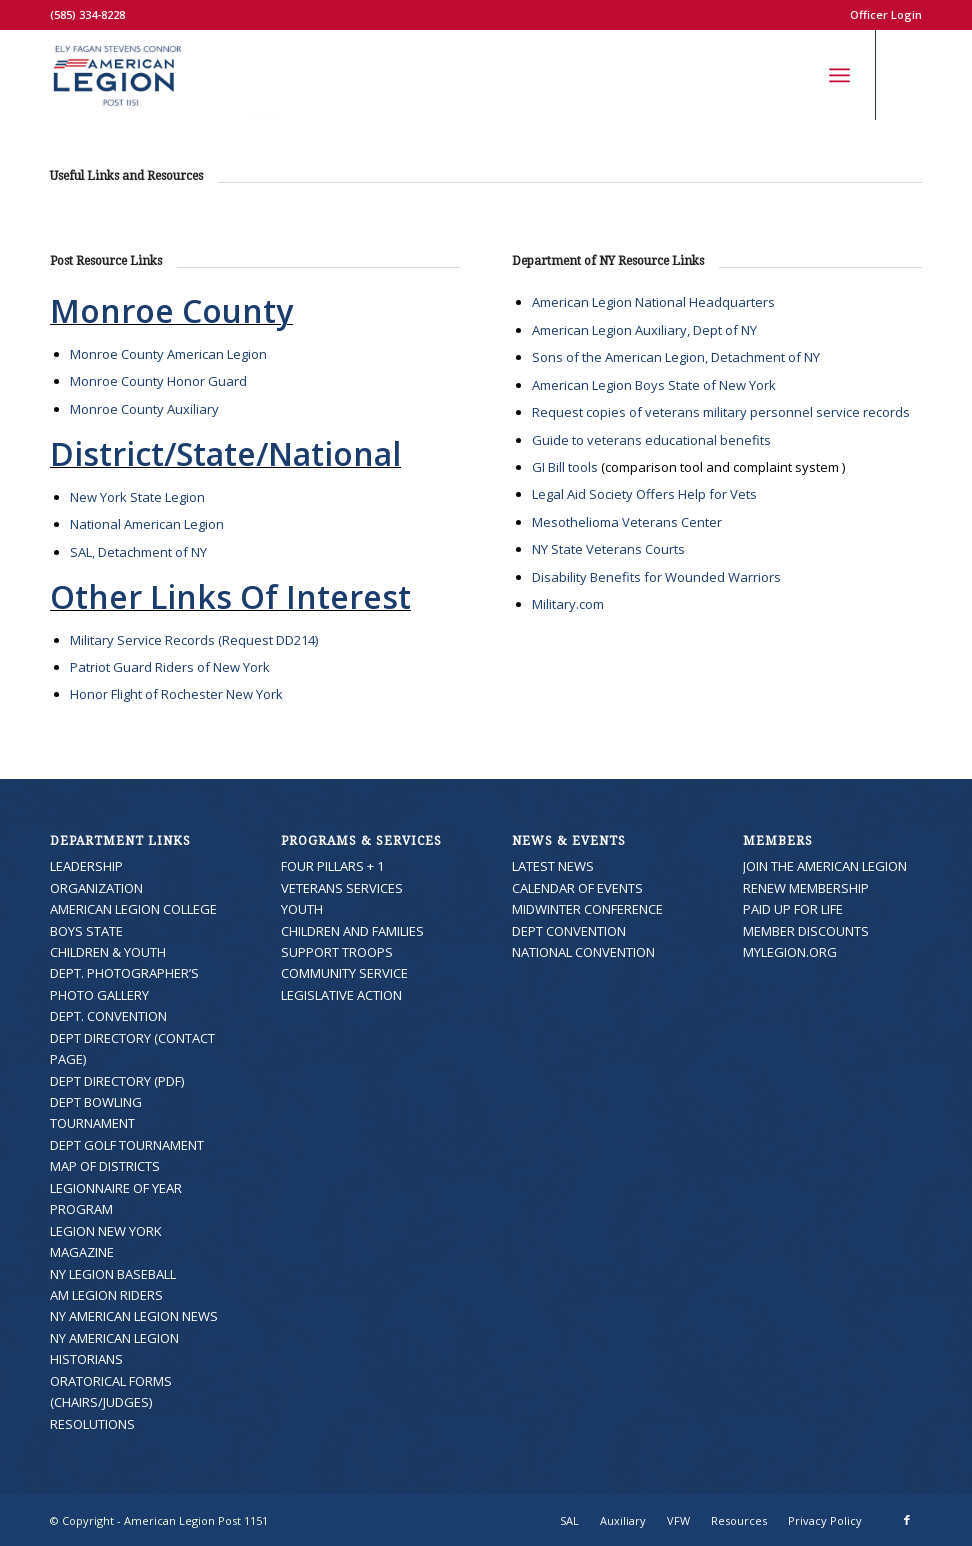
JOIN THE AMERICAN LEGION (825, 866)
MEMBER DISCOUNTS (806, 931)
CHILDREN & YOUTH (108, 952)
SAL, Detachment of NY (138, 552)
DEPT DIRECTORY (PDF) (117, 1081)
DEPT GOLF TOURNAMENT (127, 1145)
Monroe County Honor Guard (158, 381)
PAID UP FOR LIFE (793, 909)
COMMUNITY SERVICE (344, 973)
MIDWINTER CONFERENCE (587, 909)
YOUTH (302, 909)
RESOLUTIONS (92, 1424)
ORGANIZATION (96, 888)
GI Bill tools (565, 467)
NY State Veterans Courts (608, 549)
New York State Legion (137, 497)
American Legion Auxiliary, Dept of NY (644, 330)
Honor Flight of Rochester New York (176, 694)
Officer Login (886, 14)
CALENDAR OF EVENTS (577, 888)
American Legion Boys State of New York (654, 385)
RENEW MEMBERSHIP (806, 888)
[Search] (795, 75)
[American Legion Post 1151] (163, 75)
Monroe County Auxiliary (144, 409)
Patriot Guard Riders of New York (170, 667)
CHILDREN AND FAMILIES (352, 931)
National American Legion (147, 524)
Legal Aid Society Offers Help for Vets (644, 494)
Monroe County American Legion (168, 354)
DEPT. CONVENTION (108, 1016)
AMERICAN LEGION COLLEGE (133, 909)
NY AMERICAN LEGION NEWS (134, 1316)
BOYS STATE (86, 931)
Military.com (568, 604)
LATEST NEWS (553, 866)
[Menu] (839, 75)
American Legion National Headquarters (653, 302)
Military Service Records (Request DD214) (194, 640)
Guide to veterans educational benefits (651, 440)
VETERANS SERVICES (342, 888)
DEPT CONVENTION (569, 931)
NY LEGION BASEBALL (113, 1274)
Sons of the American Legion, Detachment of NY (676, 357)
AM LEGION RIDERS (106, 1295)
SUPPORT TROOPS (337, 952)
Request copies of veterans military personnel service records (721, 412)
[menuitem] (881, 15)
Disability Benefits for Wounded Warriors (656, 577)
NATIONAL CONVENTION (583, 952)
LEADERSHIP (86, 866)
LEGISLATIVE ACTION (341, 995)
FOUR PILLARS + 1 (332, 866)
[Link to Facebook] (907, 75)
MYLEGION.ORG (790, 952)
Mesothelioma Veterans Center (627, 522)
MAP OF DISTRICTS (105, 1166)
